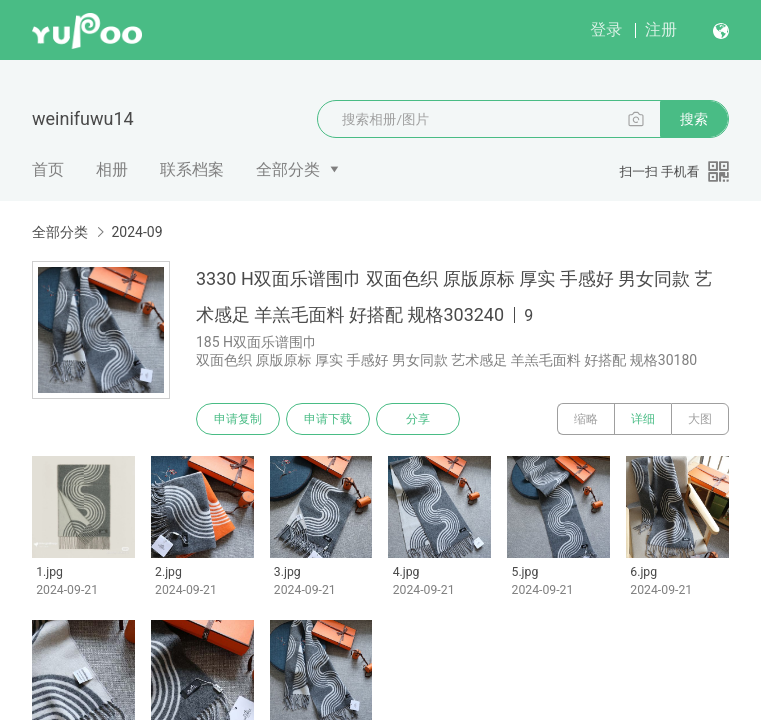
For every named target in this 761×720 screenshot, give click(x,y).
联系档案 (192, 169)
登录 (606, 29)
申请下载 (328, 419)
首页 (48, 169)
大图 (700, 419)
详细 (643, 419)
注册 (661, 29)
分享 (418, 419)
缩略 (586, 419)
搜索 (694, 119)
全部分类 (288, 169)
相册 (112, 169)
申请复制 (238, 419)
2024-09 (136, 232)
